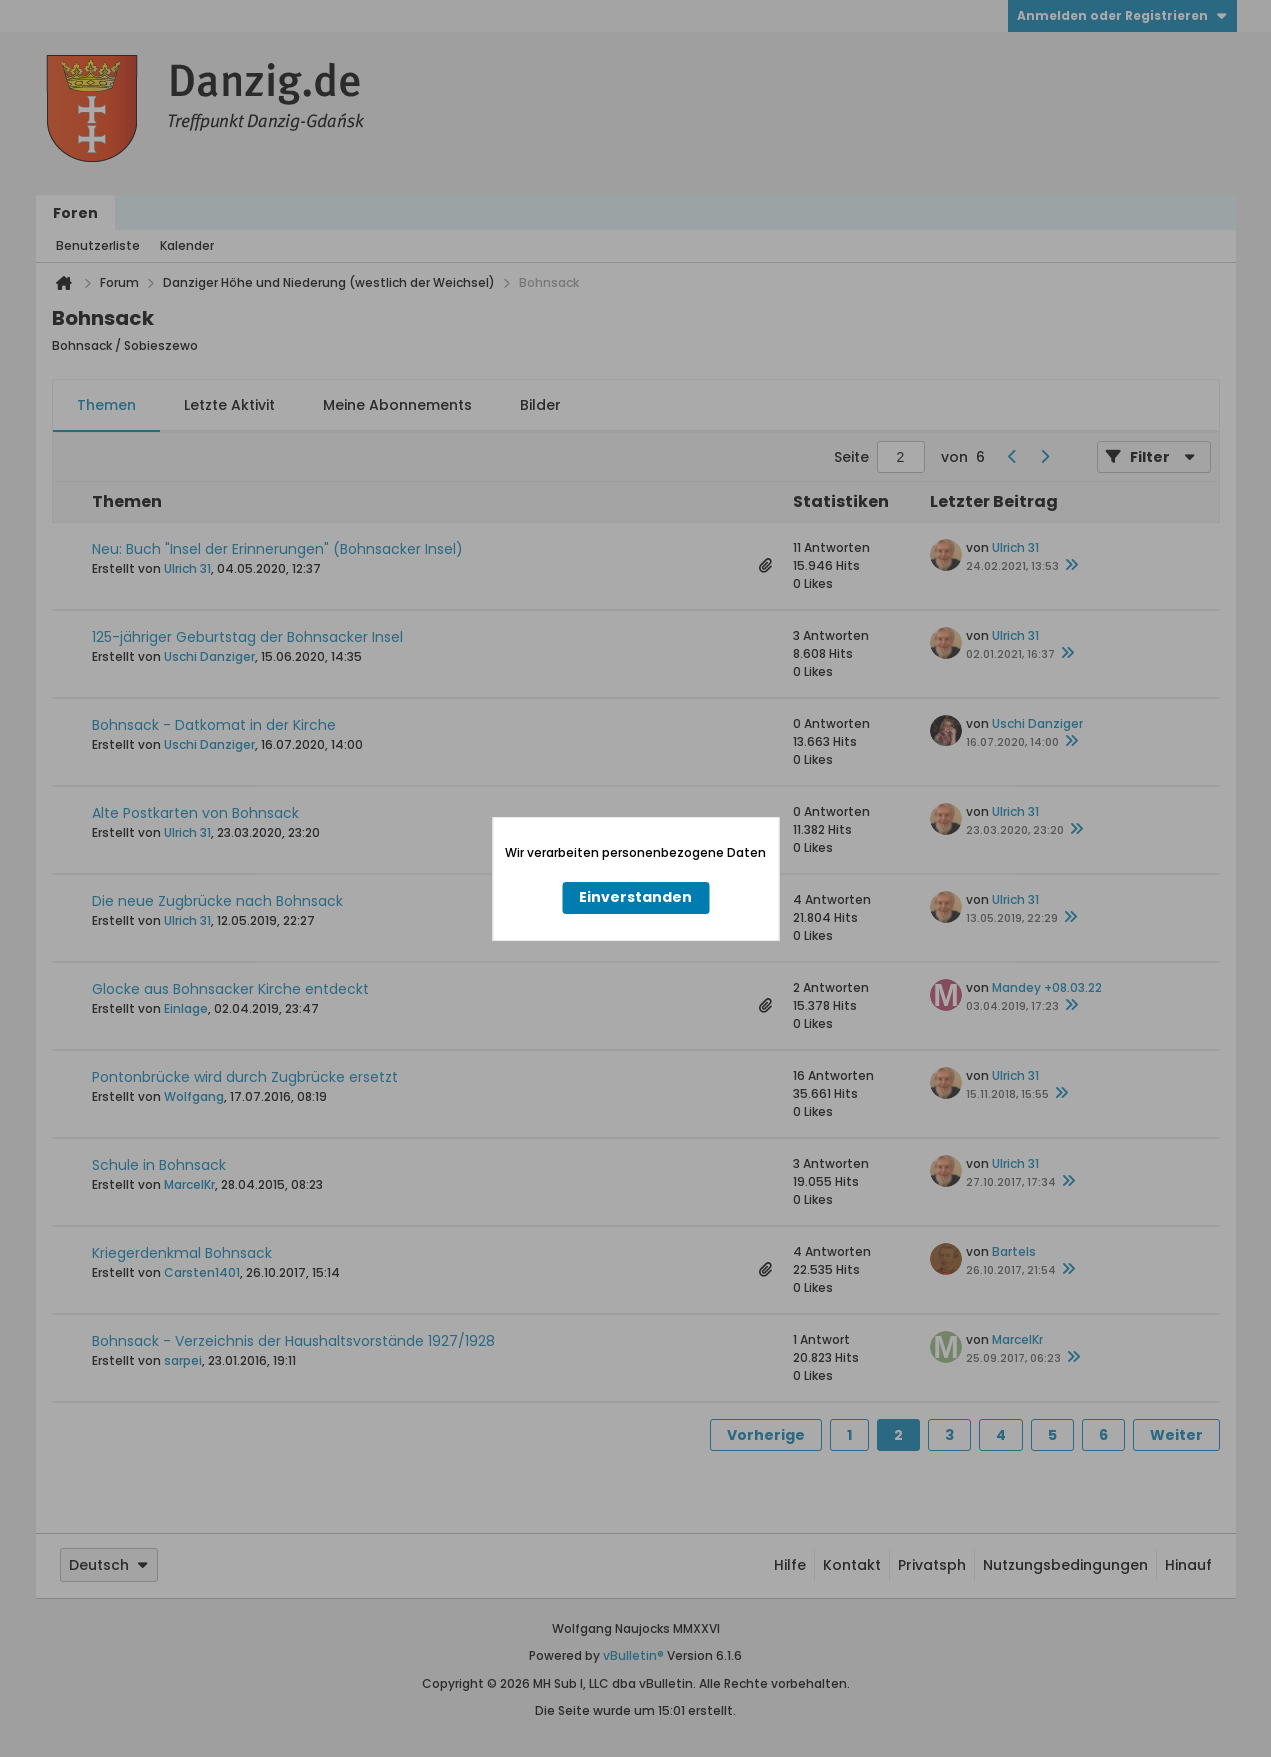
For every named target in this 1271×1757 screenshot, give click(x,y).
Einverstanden (635, 897)
